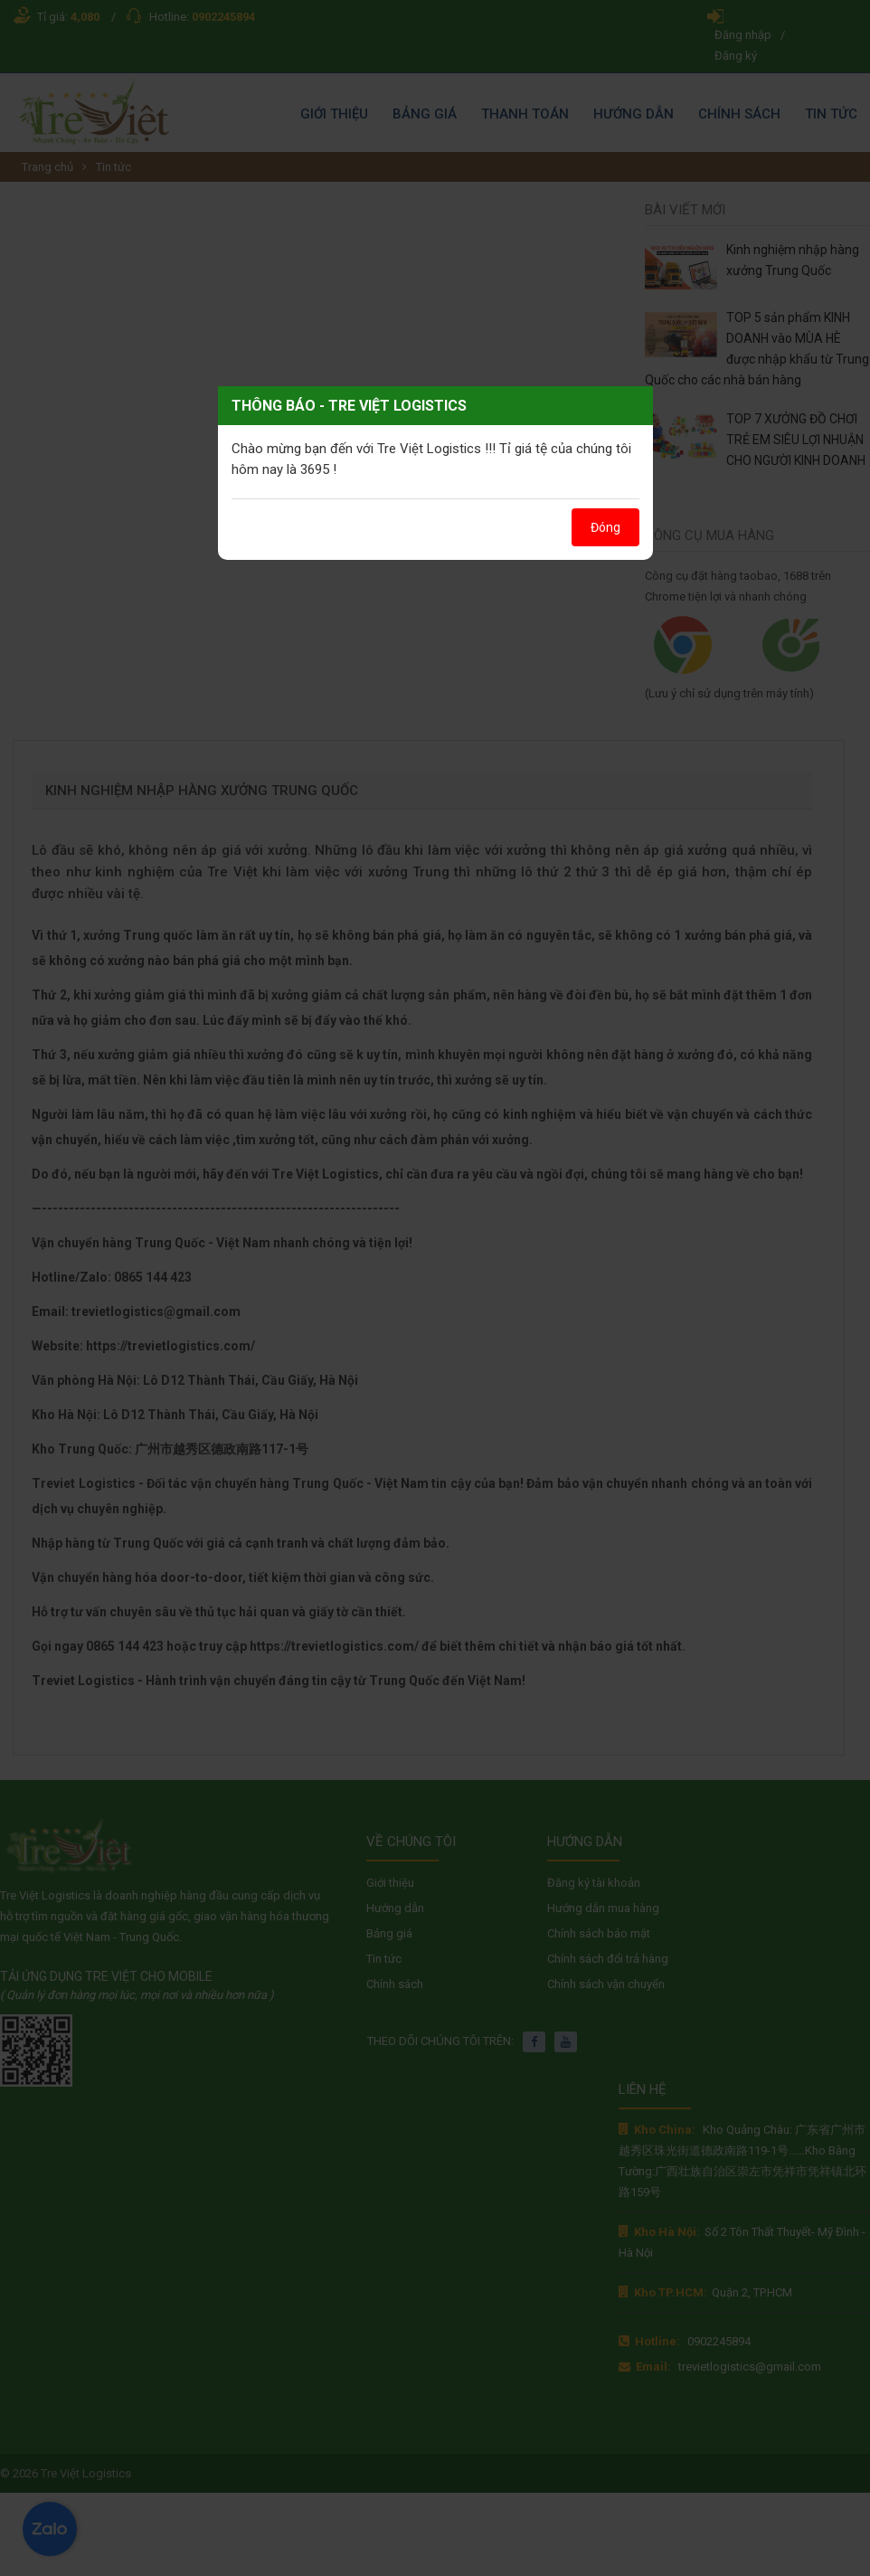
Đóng (605, 527)
